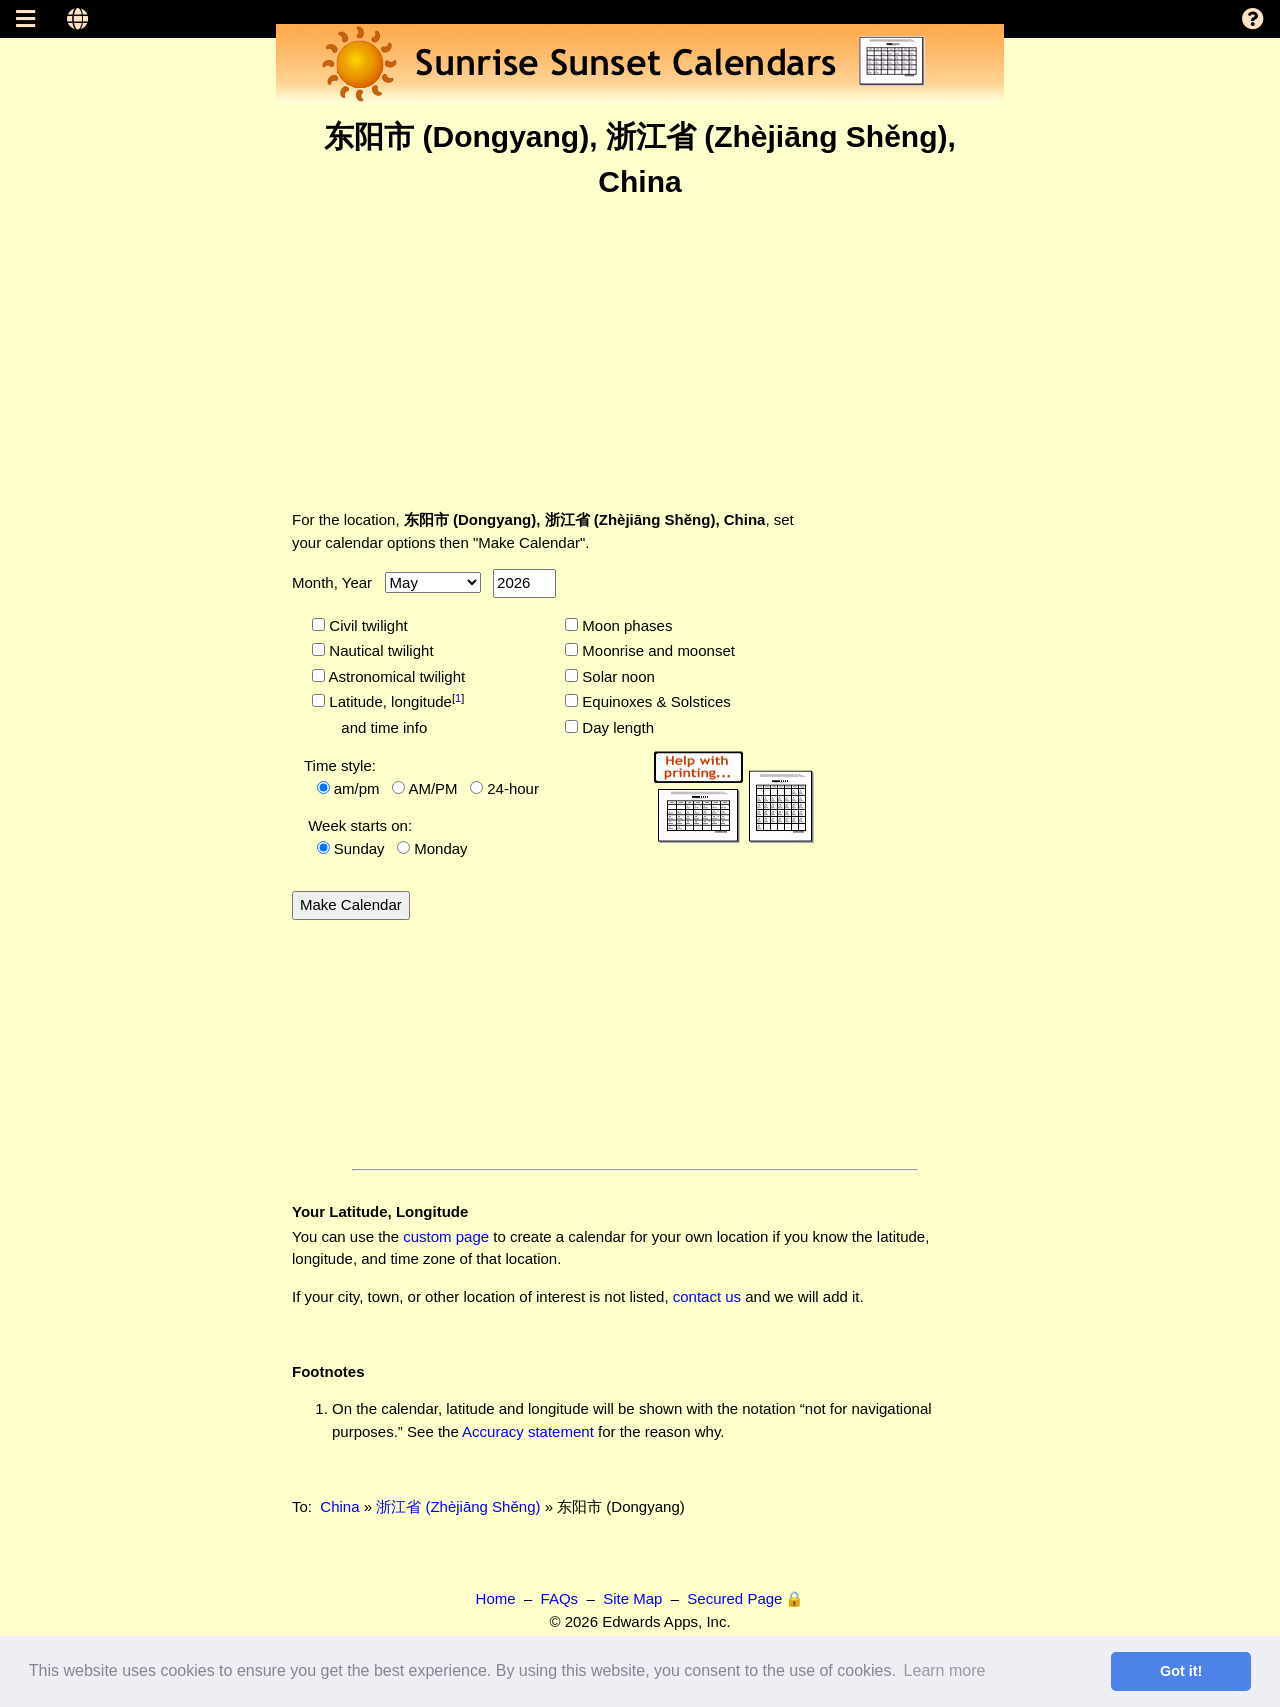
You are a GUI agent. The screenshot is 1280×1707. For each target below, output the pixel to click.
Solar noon (616, 676)
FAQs (560, 1598)
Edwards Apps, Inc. (666, 1621)
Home (496, 1598)
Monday (440, 848)
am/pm (357, 788)
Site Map (632, 1598)
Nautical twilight (379, 650)
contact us (707, 1296)
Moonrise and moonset (656, 650)
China (339, 1506)
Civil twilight (366, 625)
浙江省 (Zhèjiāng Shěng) (458, 1506)
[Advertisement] (640, 354)
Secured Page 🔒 (745, 1598)
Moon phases (625, 625)
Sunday (359, 848)
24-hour (513, 788)
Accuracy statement (528, 1431)
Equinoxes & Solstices (654, 701)
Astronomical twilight (395, 676)
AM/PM (432, 788)
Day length (616, 727)
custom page (446, 1236)
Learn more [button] (945, 1670)
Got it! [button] (1181, 1671)
